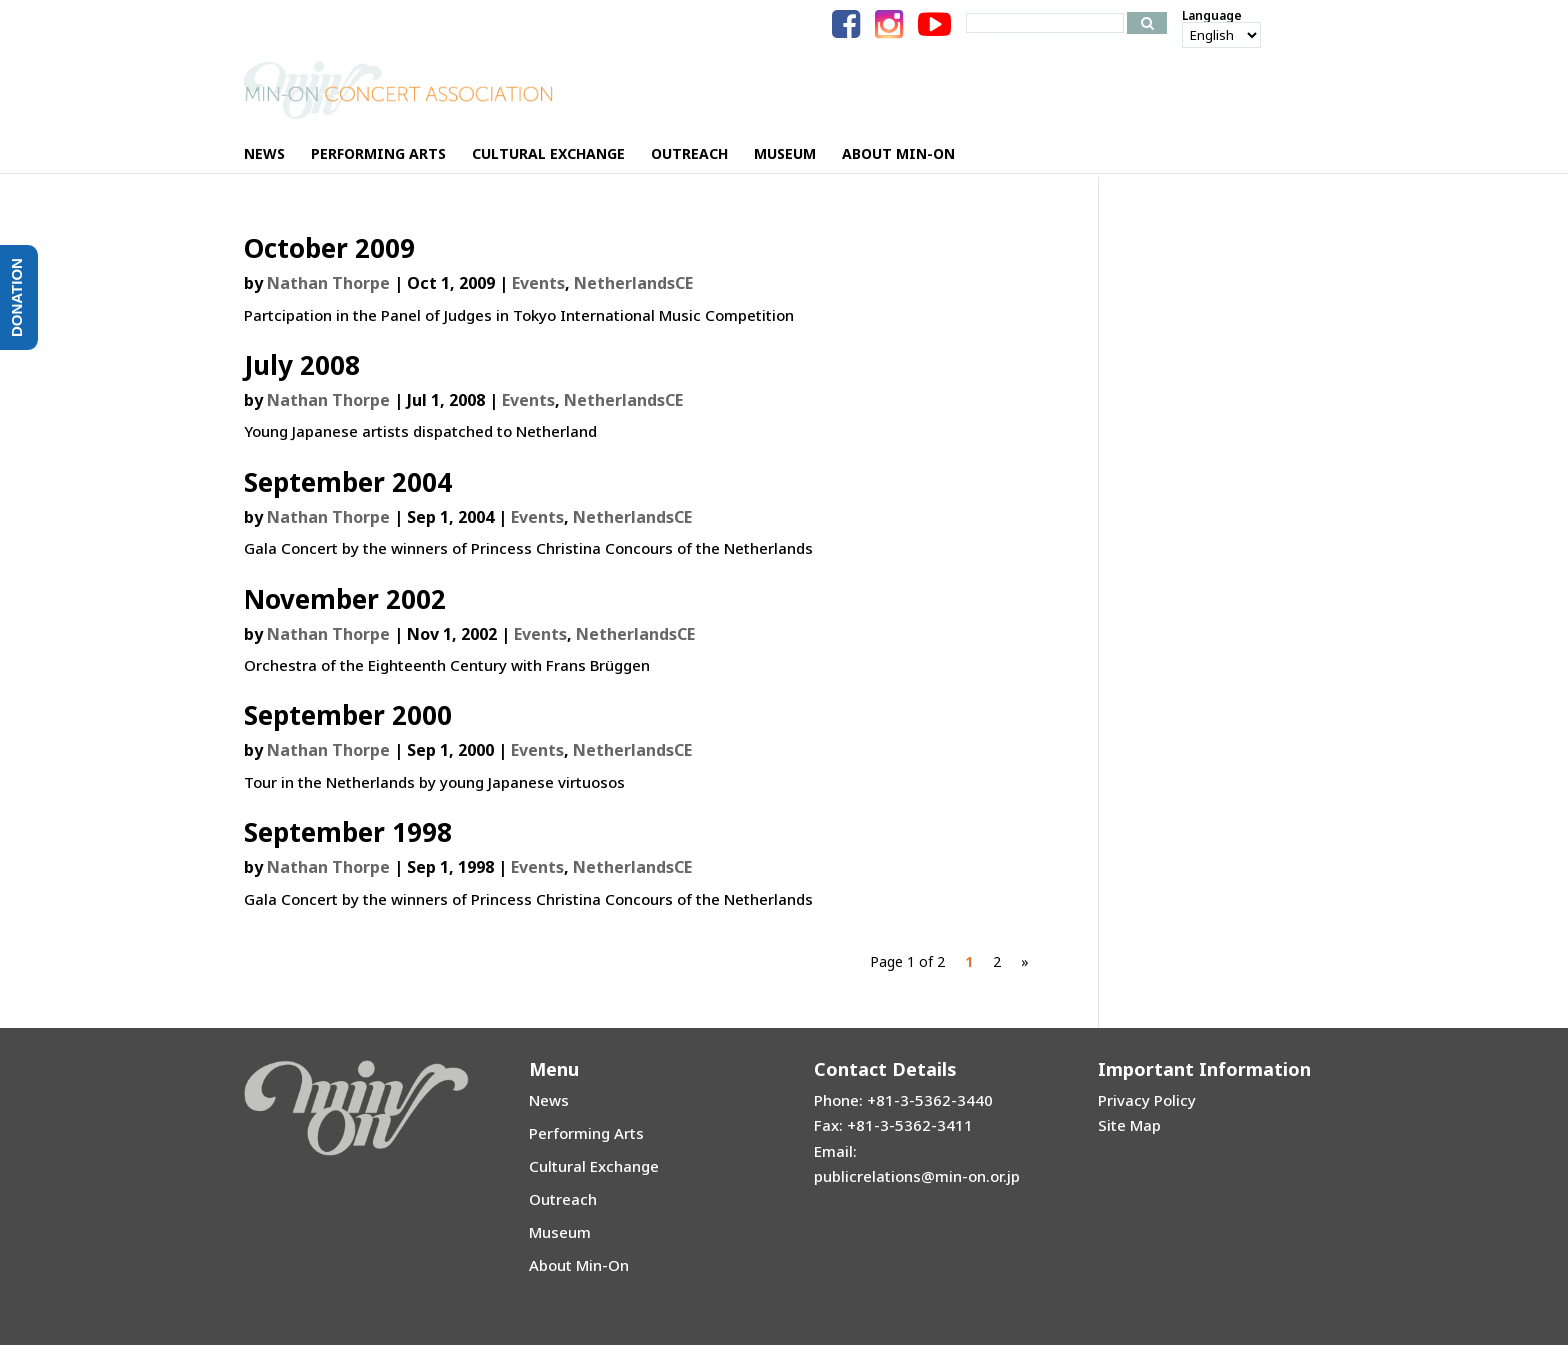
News (549, 1100)
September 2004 (348, 482)
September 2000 (348, 715)
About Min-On (579, 1265)
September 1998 (348, 832)
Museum (560, 1232)
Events (538, 283)
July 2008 (302, 365)
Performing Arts (586, 1133)
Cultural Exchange (594, 1166)
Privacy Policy (1147, 1100)
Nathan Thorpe (328, 283)
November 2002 (345, 599)
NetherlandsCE (633, 283)
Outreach (563, 1199)
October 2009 (329, 248)
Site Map (1129, 1125)
